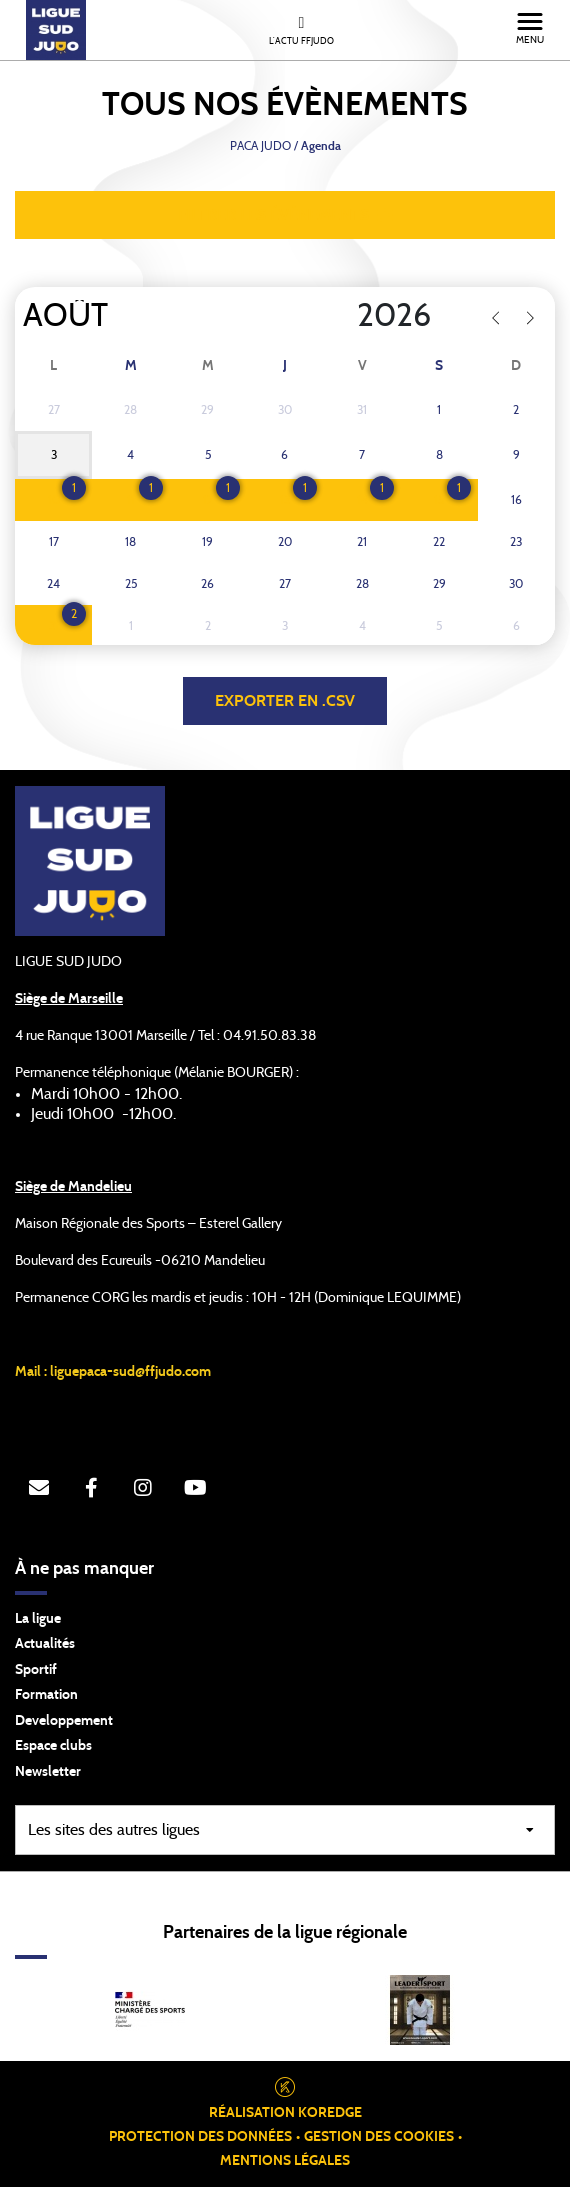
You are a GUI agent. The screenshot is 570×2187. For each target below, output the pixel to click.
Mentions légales (285, 2161)
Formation (46, 1695)
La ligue (38, 1619)
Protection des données (200, 2137)
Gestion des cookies (379, 2137)
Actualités (45, 1644)
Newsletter (48, 1772)
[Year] (341, 316)
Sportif (36, 1670)
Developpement (64, 1721)
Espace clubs (53, 1746)
